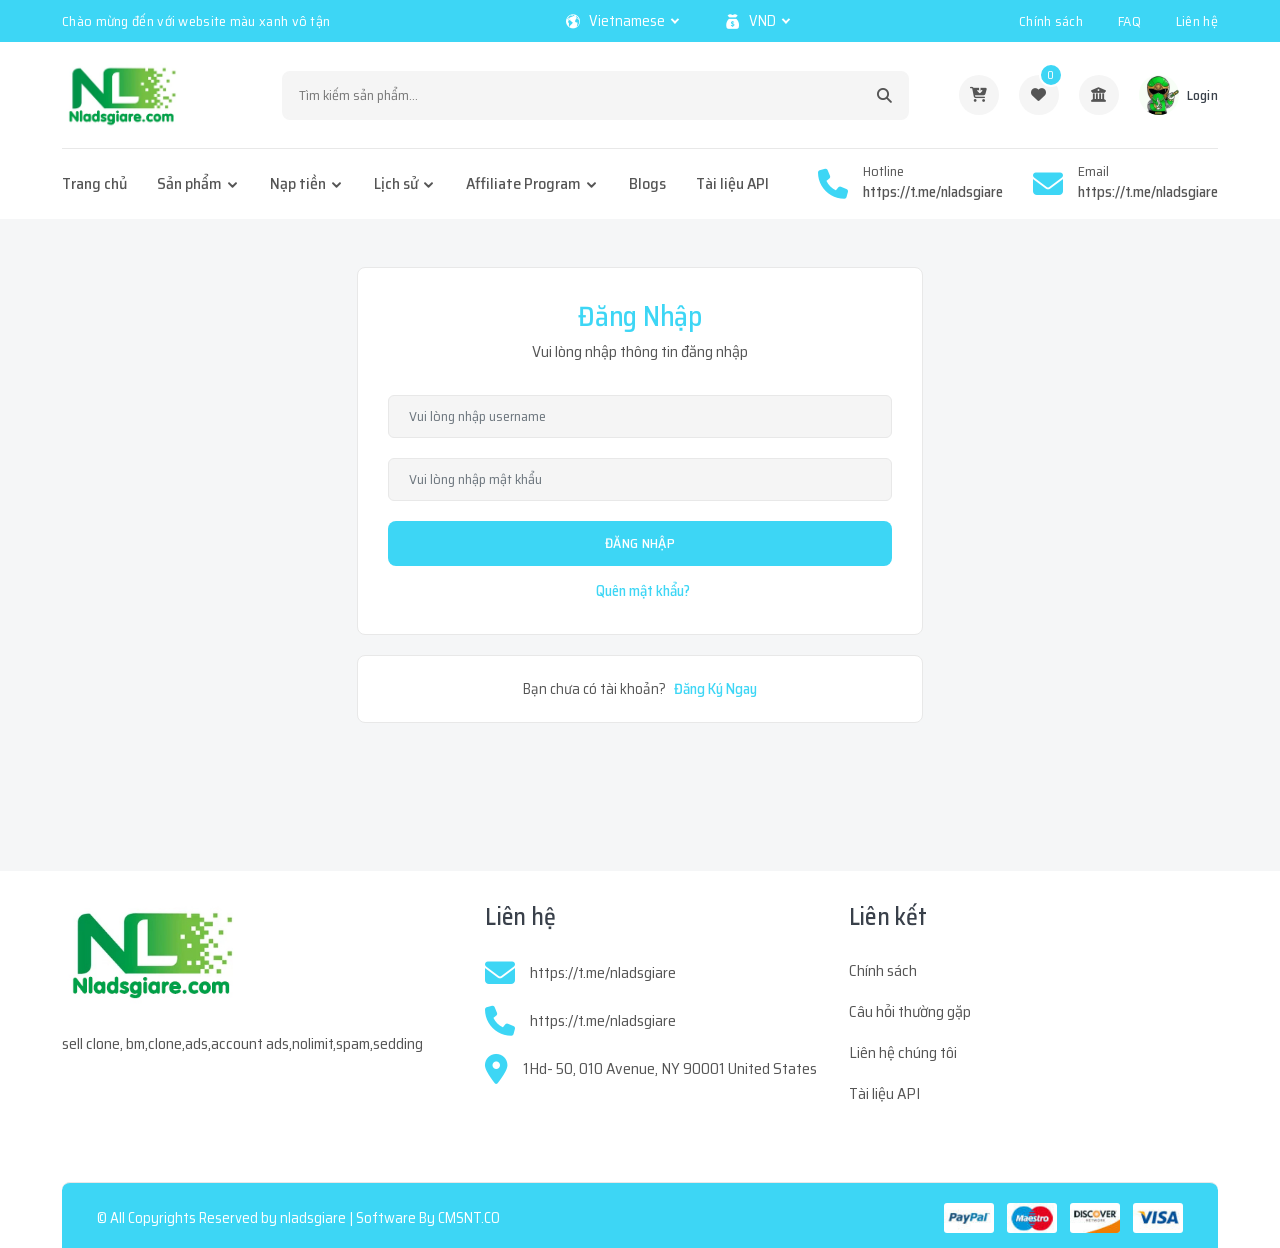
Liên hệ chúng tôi (903, 1052)
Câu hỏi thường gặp (910, 1011)
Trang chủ (94, 183)
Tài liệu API (732, 183)
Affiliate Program (523, 183)
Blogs (647, 183)
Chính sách (1051, 21)
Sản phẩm (189, 183)
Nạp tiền (298, 183)
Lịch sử (396, 183)
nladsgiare (313, 1218)
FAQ (1129, 21)
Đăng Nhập (640, 543)
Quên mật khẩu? (643, 591)
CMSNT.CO (469, 1218)
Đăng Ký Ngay (715, 689)
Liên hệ (1197, 21)
